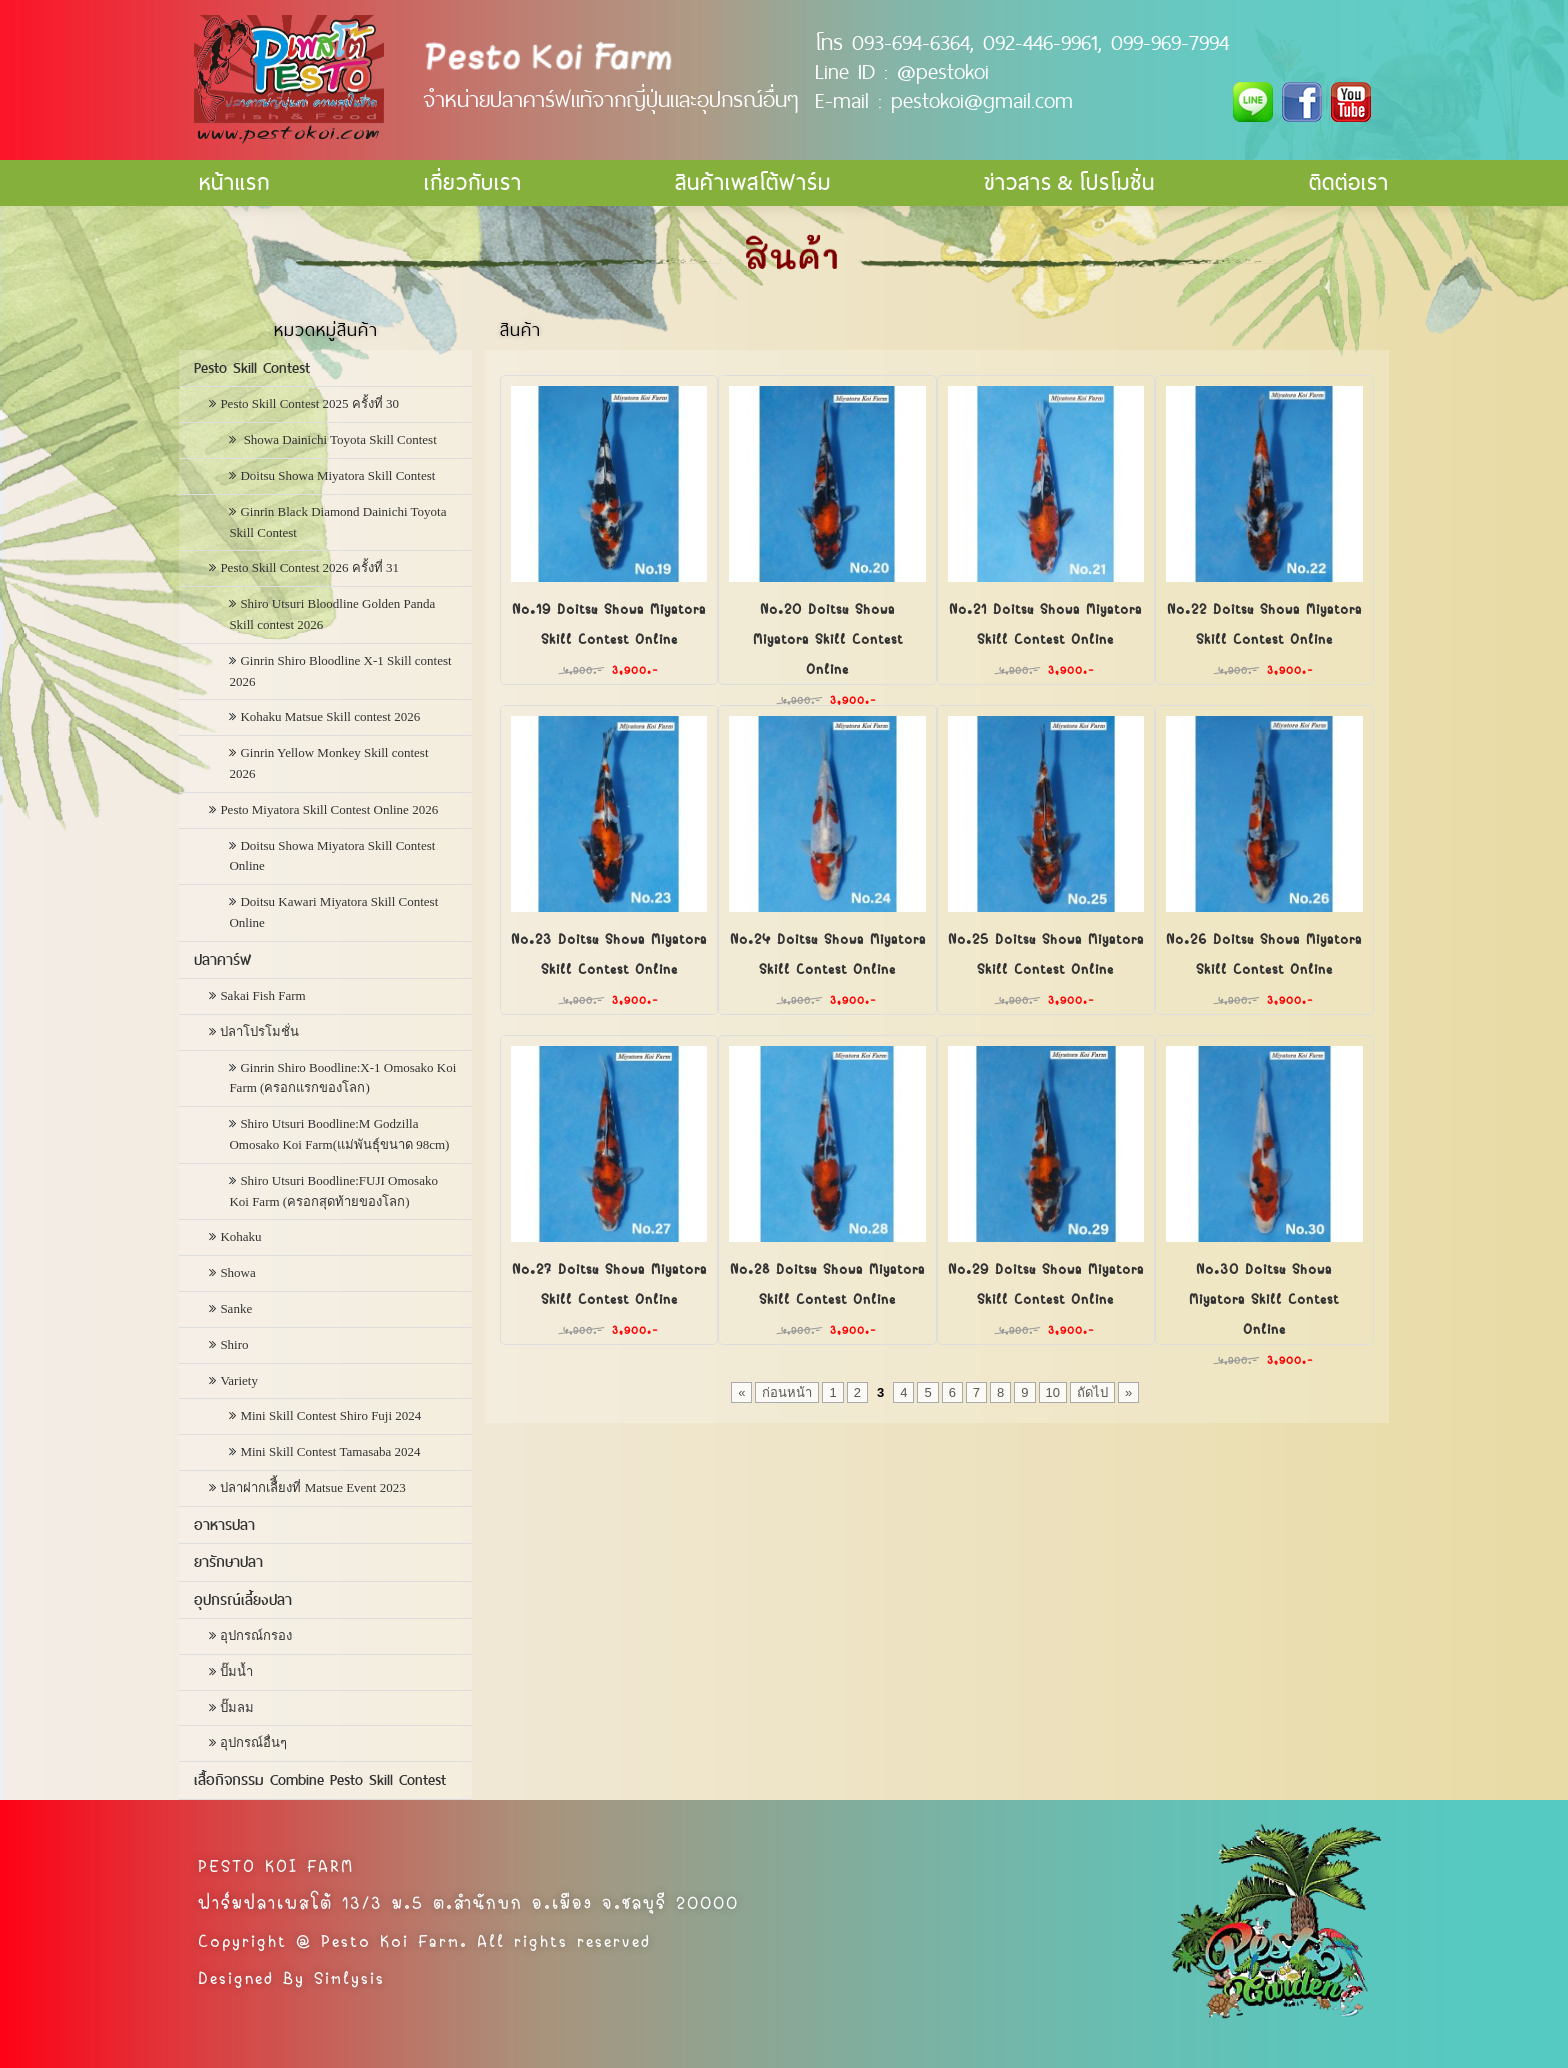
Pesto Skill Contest (252, 368)
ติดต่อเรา (1349, 182)
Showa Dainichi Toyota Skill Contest (338, 439)
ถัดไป (1092, 1392)
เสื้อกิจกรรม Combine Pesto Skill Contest (320, 1780)
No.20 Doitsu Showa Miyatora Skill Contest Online (828, 637)
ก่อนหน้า (787, 1392)
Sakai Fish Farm (262, 995)
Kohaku (240, 1236)
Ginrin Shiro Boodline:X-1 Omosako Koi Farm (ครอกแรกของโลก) (342, 1078)
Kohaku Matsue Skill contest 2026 (330, 716)
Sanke (236, 1308)
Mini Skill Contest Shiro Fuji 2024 (330, 1415)
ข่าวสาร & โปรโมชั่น (1069, 182)
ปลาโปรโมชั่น (259, 1031)
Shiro (234, 1344)
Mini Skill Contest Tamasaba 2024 (330, 1451)
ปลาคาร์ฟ (222, 960)
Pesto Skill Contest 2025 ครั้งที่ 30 (309, 403)
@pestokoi (943, 71)
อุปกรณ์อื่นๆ (253, 1742)
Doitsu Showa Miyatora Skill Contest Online (332, 856)
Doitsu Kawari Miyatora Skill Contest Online (333, 912)
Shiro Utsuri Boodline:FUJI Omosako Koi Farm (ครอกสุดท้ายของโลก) (333, 1191)
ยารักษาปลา (228, 1562)
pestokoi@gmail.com (982, 100)
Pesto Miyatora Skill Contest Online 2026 (329, 809)
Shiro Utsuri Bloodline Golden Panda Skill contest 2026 (332, 614)
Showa (237, 1272)
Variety (239, 1380)
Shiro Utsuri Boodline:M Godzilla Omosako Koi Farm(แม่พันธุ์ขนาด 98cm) (339, 1134)
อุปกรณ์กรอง (256, 1635)
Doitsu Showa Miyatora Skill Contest (337, 475)
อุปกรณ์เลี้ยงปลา (243, 1600)
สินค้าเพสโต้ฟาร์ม (753, 182)
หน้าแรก (234, 182)
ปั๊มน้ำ (236, 1671)
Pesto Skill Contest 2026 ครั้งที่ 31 (309, 567)
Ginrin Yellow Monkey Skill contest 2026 (328, 763)
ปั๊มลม (237, 1707)
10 (1053, 1392)
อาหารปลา (224, 1525)
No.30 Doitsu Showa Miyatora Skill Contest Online (1264, 1297)
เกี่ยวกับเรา (473, 182)
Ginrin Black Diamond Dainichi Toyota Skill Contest (337, 522)
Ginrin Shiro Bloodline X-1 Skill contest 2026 (340, 671)
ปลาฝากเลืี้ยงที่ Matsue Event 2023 (312, 1487)
